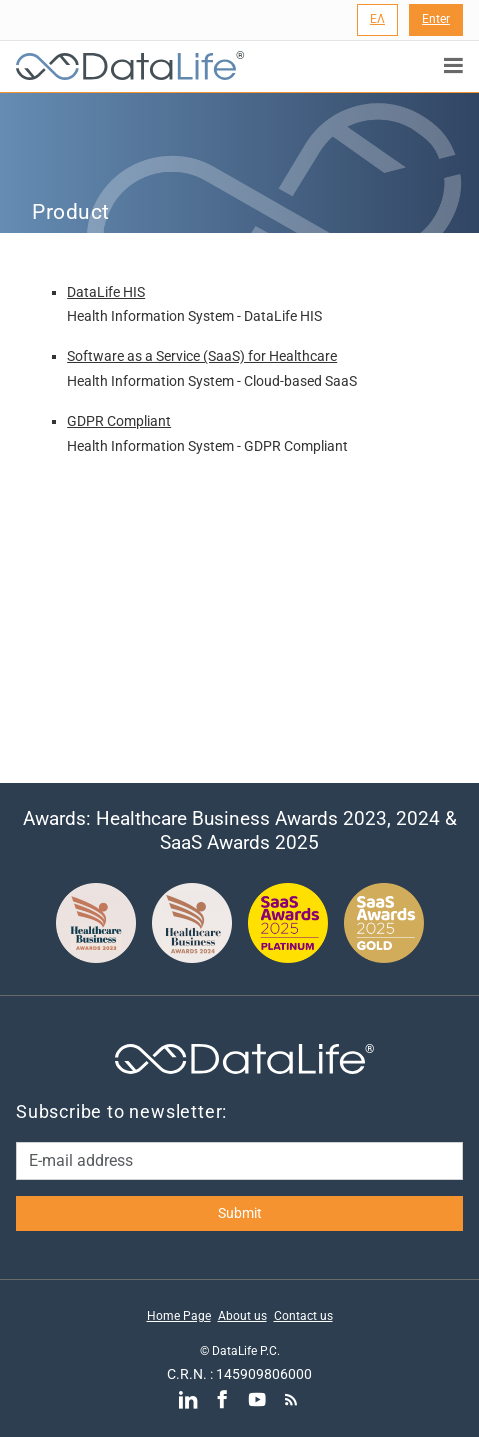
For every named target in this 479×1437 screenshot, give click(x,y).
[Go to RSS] (290, 1399)
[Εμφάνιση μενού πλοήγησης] (453, 66)
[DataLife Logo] (126, 66)
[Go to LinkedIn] (187, 1399)
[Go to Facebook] (222, 1399)
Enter (436, 19)
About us (242, 1316)
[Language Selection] (377, 19)
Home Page (179, 1316)
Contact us (303, 1316)
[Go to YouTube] (256, 1399)
